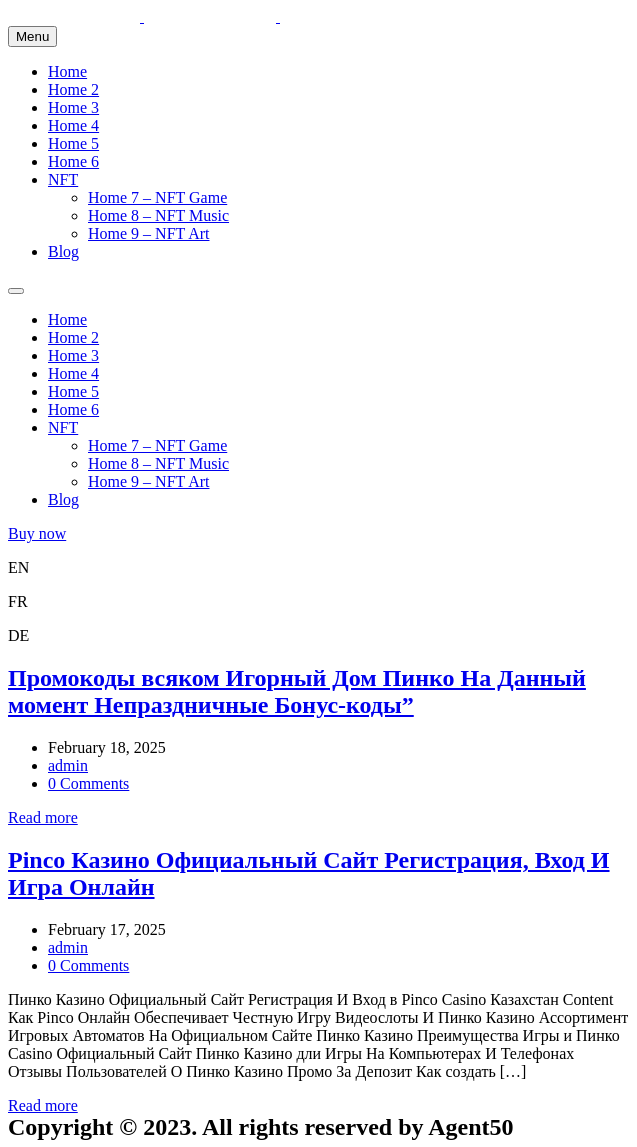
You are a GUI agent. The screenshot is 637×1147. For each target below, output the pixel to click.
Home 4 (73, 125)
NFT (63, 179)
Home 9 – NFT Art (148, 233)
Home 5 (73, 143)
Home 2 (73, 89)
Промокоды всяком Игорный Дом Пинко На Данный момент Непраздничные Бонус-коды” (297, 691)
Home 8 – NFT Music (158, 215)
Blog (63, 251)
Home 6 (73, 161)
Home (67, 71)
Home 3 (73, 107)
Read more (43, 817)
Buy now (37, 533)
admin (68, 765)
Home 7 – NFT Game (157, 197)
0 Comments (88, 783)
